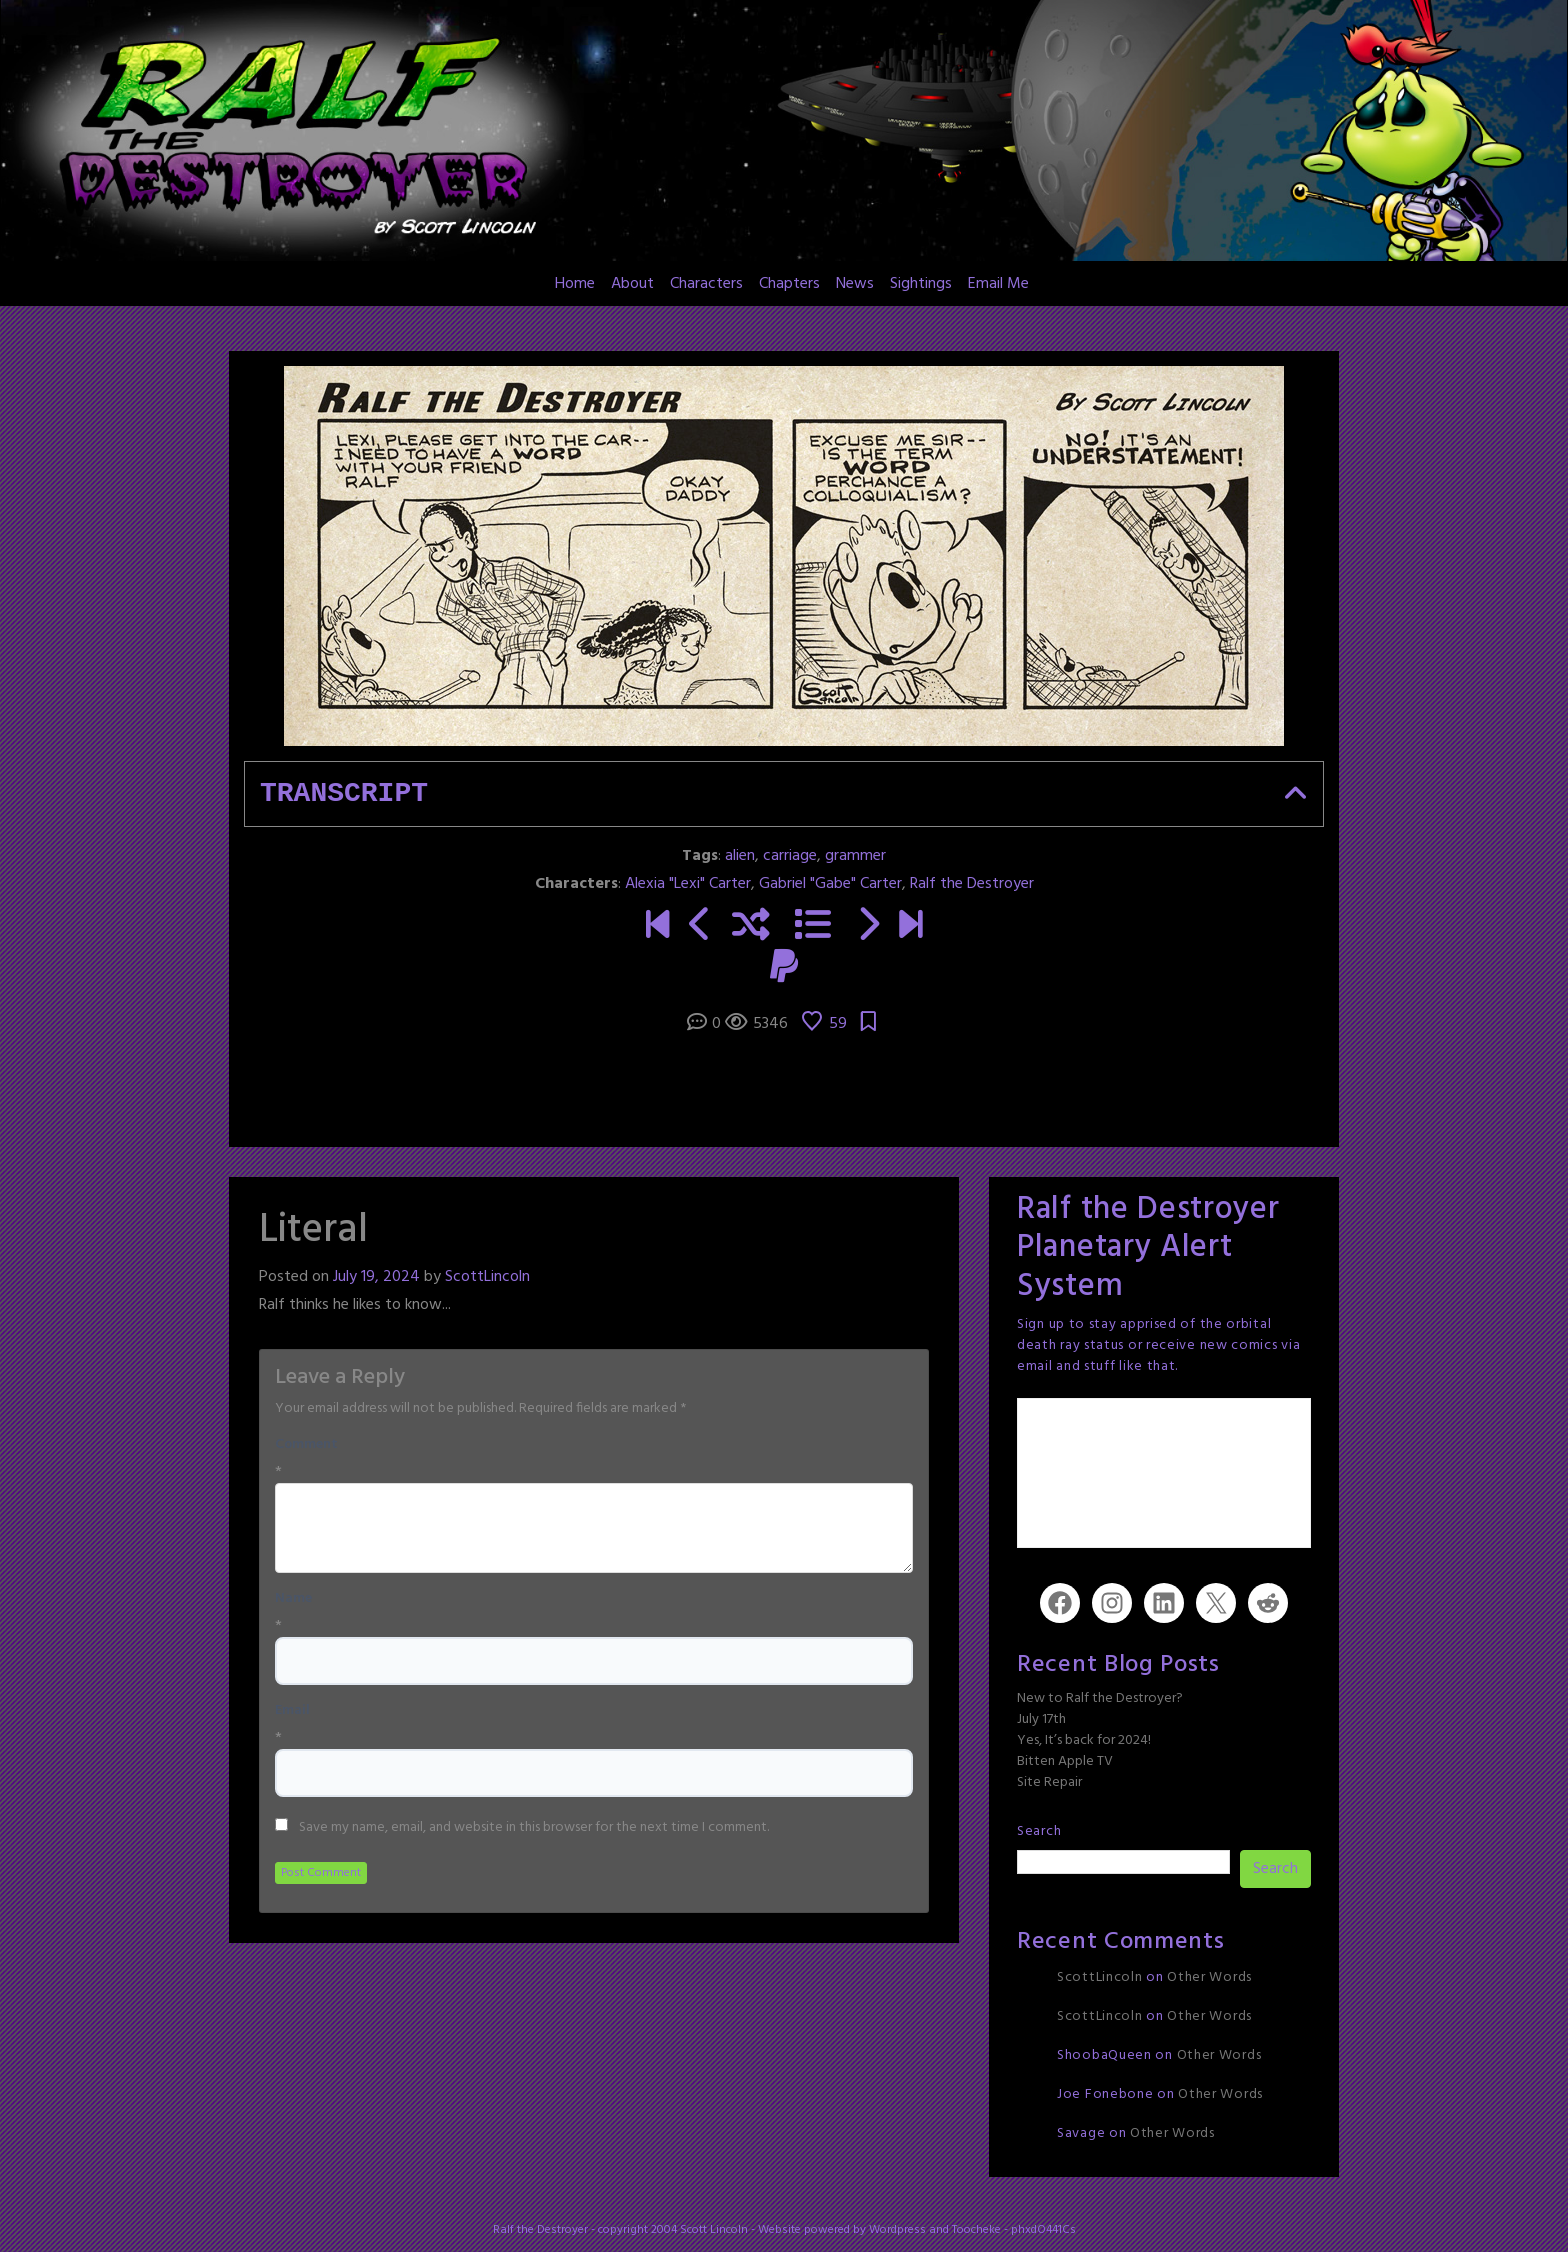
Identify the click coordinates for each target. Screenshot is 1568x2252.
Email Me (998, 284)
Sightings (921, 284)
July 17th (1041, 1719)
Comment (306, 1445)
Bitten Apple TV (1065, 1761)
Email (292, 1711)
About (632, 284)
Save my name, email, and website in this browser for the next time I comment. (534, 1828)
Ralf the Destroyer (972, 884)
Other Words (1209, 1977)
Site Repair (1049, 1782)
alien (740, 856)
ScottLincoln (487, 1277)
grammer (855, 856)
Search (1039, 1831)
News (855, 284)
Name (293, 1599)
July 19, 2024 (376, 1277)
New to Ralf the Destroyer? (1100, 1698)
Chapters (789, 284)
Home (575, 284)
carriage (790, 856)
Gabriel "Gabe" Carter (830, 884)
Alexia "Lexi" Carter (688, 884)
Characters (706, 284)
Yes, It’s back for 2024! (1084, 1740)
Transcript (344, 793)
